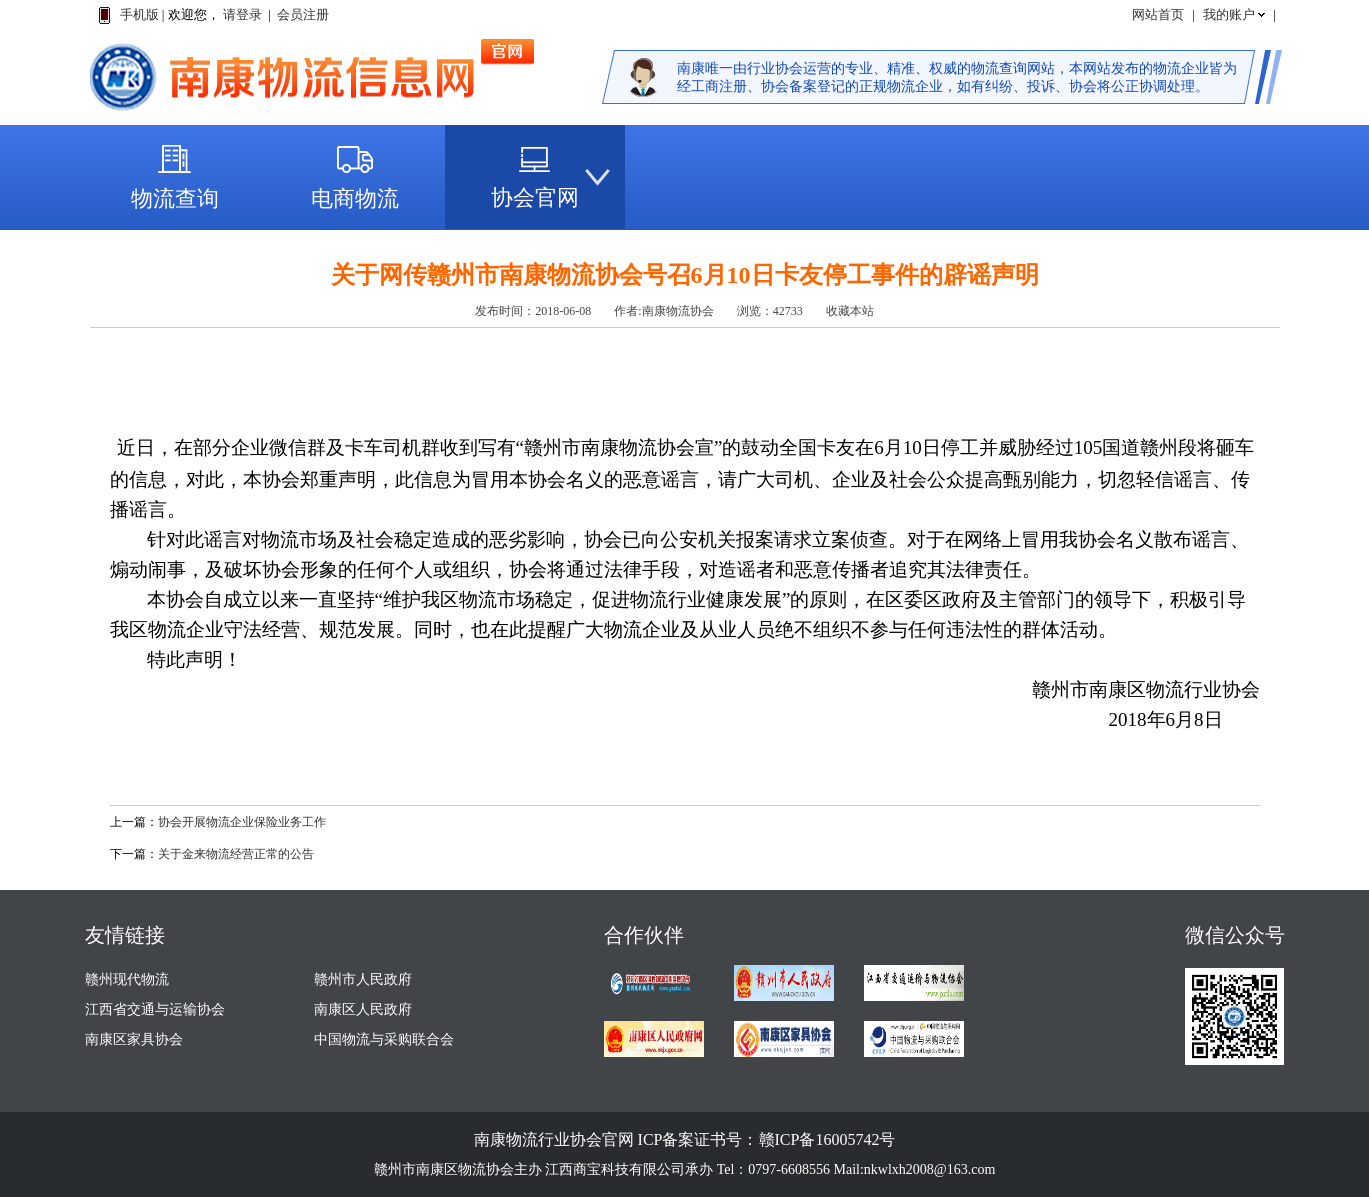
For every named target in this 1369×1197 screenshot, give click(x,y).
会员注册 (303, 14)
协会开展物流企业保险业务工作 (242, 822)
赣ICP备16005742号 (827, 1139)
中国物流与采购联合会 (384, 1039)
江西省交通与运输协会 (155, 1009)
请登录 (242, 14)
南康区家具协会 (134, 1039)
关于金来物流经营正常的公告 (236, 854)
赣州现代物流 (127, 979)
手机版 (139, 14)
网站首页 (1158, 14)
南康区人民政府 (363, 1009)
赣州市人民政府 (363, 979)
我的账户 (1229, 14)
